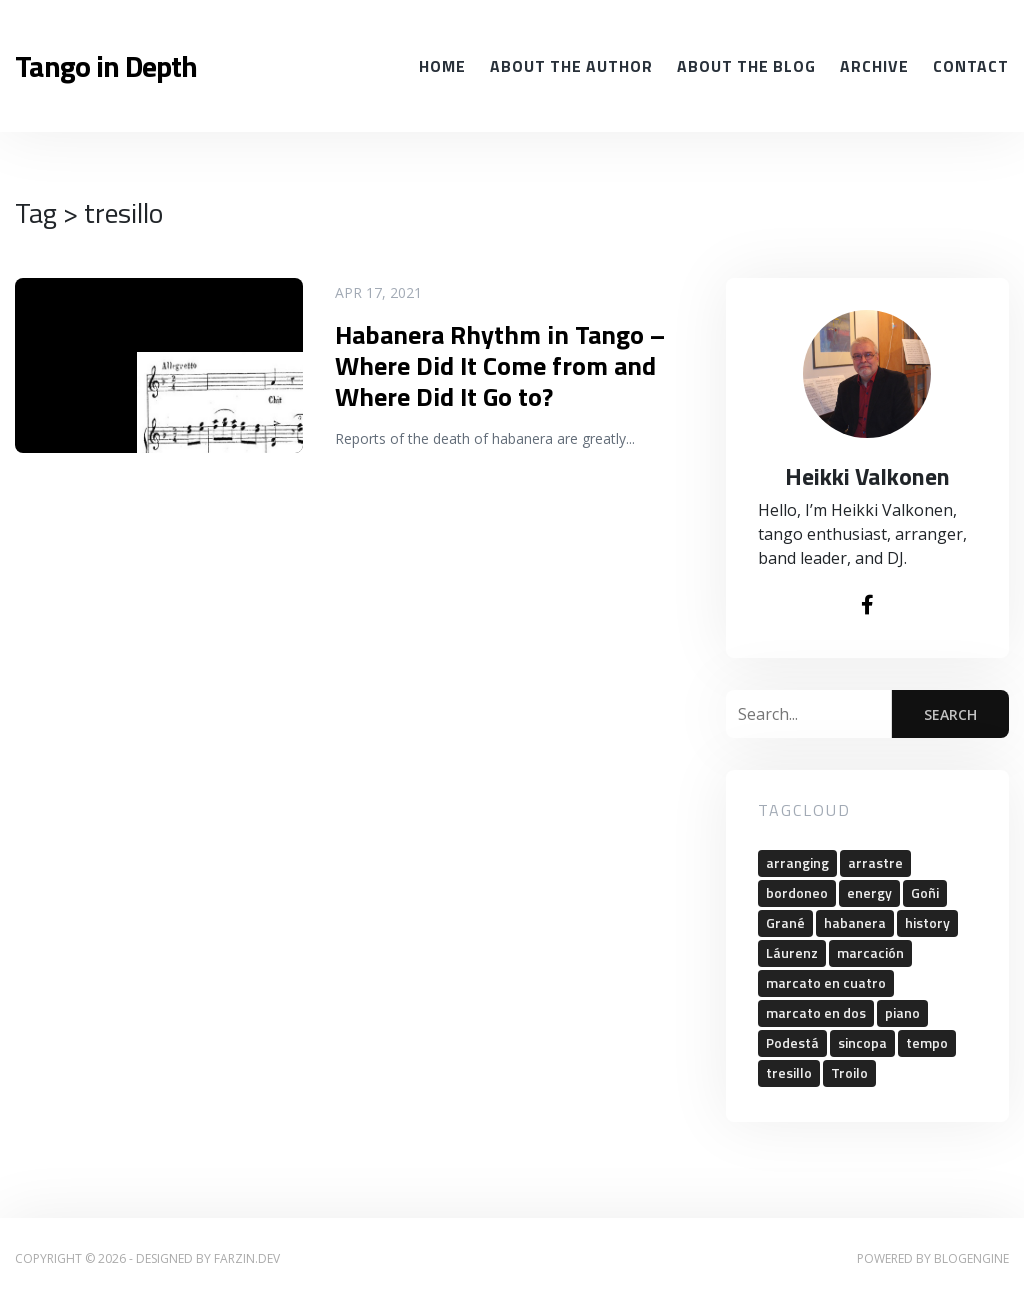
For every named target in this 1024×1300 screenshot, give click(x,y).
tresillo (789, 1072)
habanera (855, 922)
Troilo (849, 1072)
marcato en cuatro (826, 982)
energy (869, 892)
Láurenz (792, 952)
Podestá (792, 1042)
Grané (785, 922)
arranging (797, 862)
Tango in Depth (106, 66)
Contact (971, 66)
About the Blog (746, 66)
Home (442, 66)
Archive (874, 66)
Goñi (925, 892)
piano (902, 1012)
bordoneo (797, 892)
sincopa (862, 1042)
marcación (870, 952)
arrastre (875, 862)
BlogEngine (971, 1258)
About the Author (571, 66)
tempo (927, 1042)
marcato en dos (816, 1012)
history (927, 922)
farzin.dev (247, 1258)
